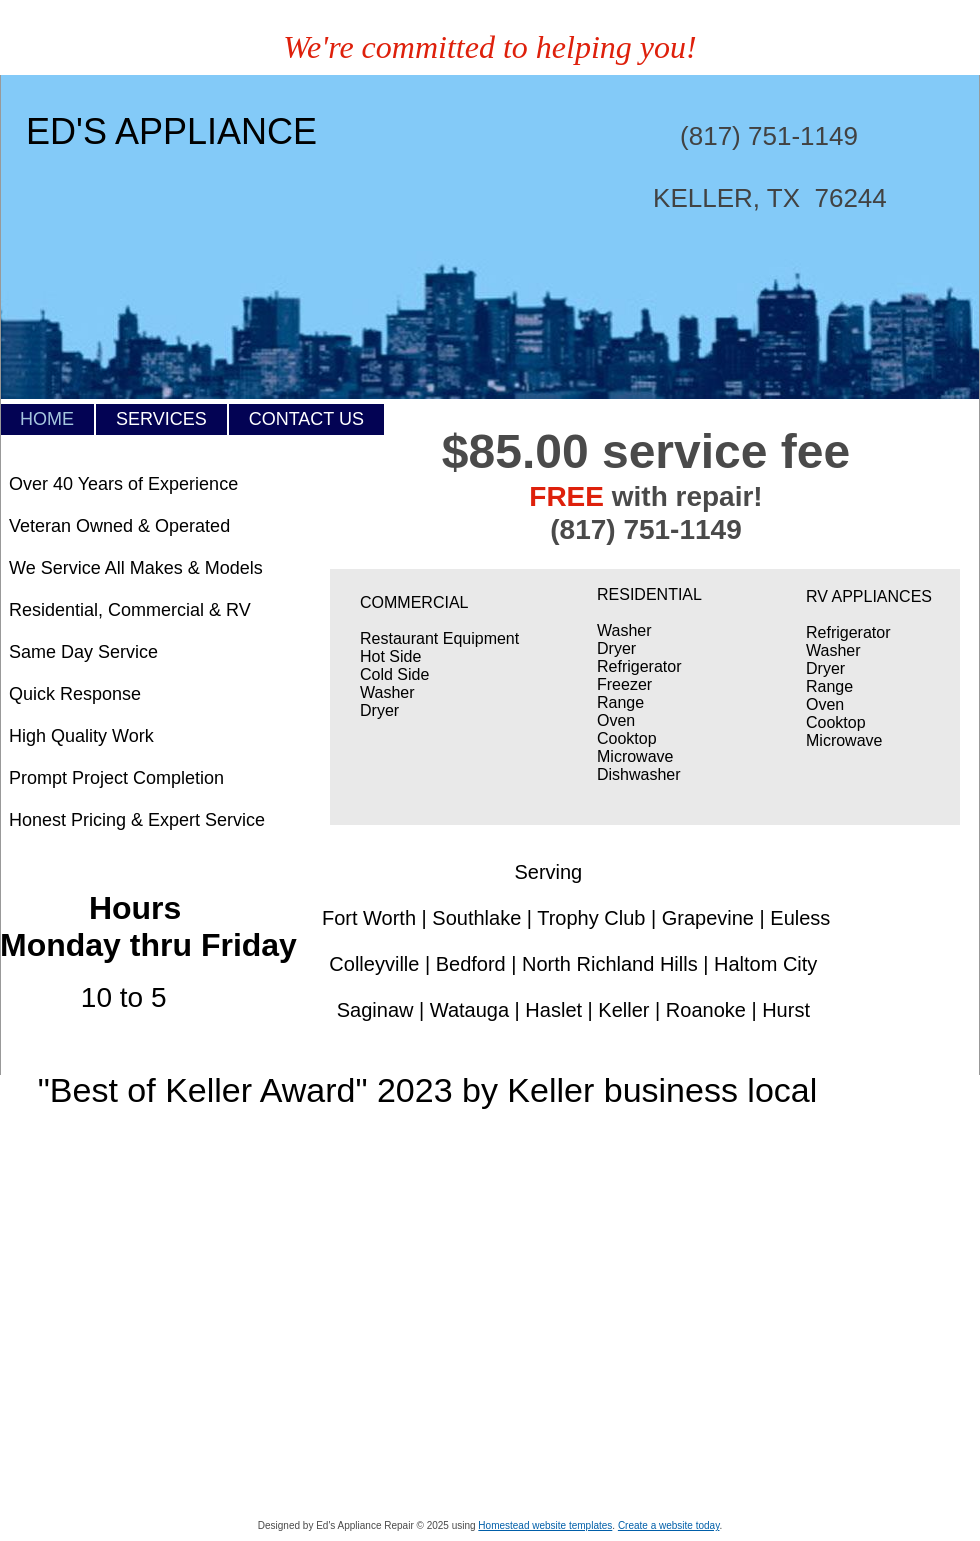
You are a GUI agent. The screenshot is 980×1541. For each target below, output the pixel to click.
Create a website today (669, 1525)
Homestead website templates (545, 1525)
